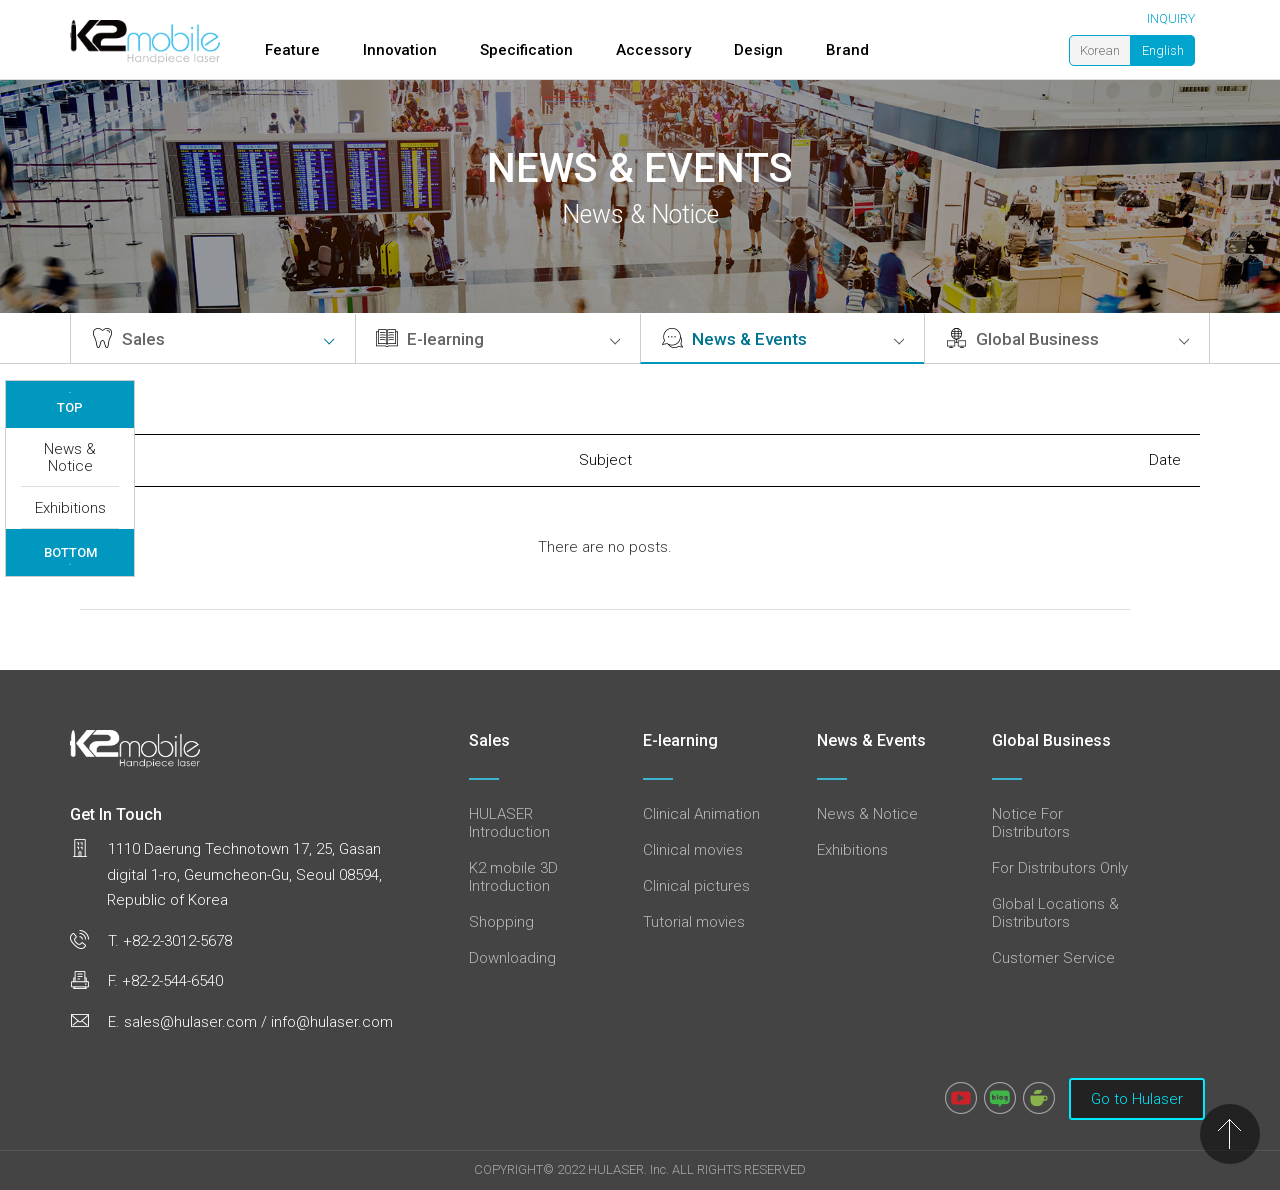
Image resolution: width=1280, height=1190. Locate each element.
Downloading (512, 958)
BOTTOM (70, 555)
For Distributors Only (1060, 868)
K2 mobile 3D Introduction (513, 877)
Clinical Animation (701, 814)
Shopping (501, 922)
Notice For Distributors (1031, 823)
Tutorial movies (694, 922)
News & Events (783, 339)
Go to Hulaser (1137, 1099)
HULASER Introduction (509, 823)
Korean (1100, 50)
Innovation (400, 50)
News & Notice (70, 457)
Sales (213, 339)
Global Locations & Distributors (1055, 913)
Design (758, 50)
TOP (70, 403)
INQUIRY (1171, 18)
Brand (847, 50)
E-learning (498, 339)
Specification (526, 50)
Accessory (653, 50)
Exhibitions (70, 508)
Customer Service (1053, 958)
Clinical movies (693, 850)
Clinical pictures (696, 886)
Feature (292, 50)
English (1163, 50)
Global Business (1067, 339)
